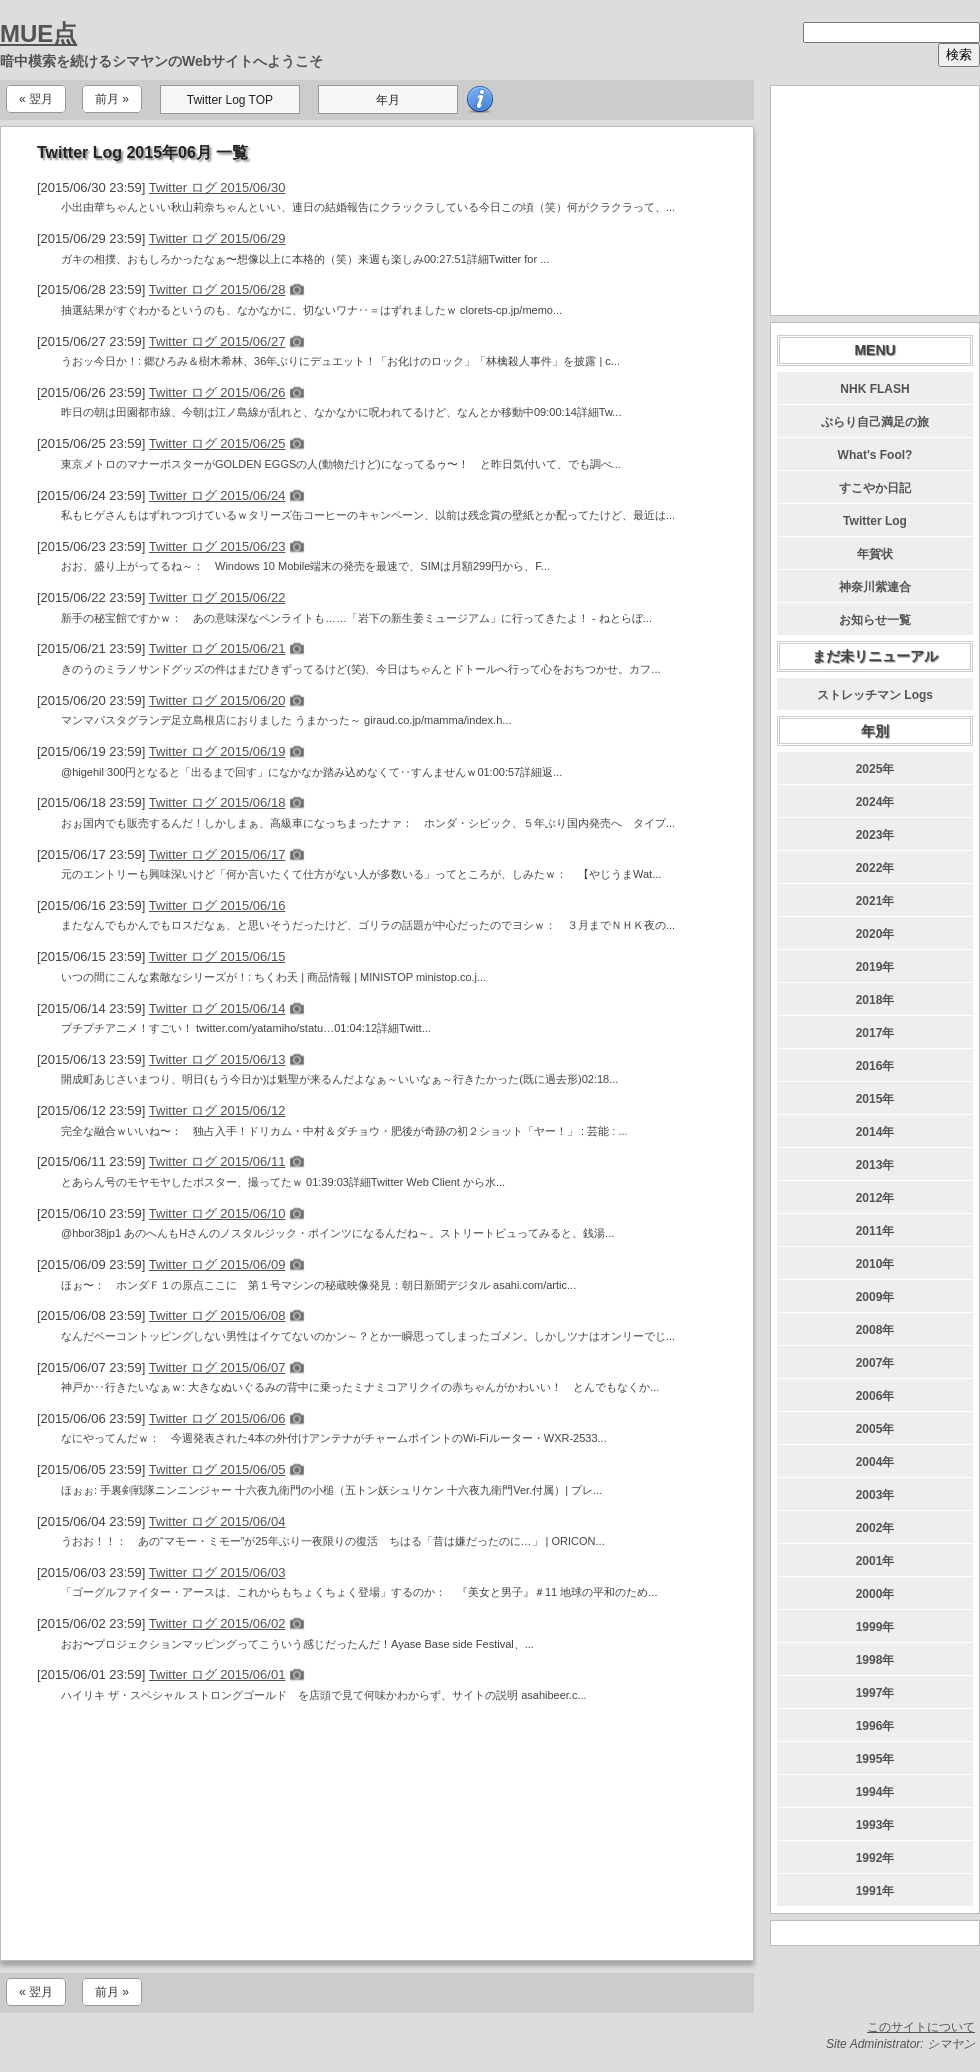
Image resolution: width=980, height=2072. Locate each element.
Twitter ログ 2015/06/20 (217, 700)
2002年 (875, 1528)
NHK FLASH (874, 389)
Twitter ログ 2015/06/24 (217, 495)
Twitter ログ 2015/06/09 (217, 1264)
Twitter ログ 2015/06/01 (217, 1674)
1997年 (875, 1693)
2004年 (875, 1462)
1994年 (875, 1792)
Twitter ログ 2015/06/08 (217, 1315)
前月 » (112, 99)
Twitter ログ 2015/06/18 (217, 802)
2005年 (875, 1429)
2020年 (875, 934)
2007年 (875, 1363)
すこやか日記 (875, 488)
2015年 (875, 1099)
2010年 (875, 1264)
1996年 (875, 1726)
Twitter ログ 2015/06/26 (217, 392)
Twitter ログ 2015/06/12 (217, 1110)
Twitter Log (875, 521)
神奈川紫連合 (875, 587)
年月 (388, 100)
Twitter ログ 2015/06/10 (217, 1213)
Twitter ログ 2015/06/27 (217, 341)
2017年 (875, 1033)
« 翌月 (36, 99)
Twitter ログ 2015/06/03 (217, 1572)
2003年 (875, 1495)
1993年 (875, 1825)
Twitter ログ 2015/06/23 (217, 546)
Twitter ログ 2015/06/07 (217, 1367)
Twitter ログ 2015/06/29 (217, 238)
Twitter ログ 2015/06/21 (217, 648)
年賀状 (875, 554)
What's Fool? (875, 455)
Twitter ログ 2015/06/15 (217, 956)
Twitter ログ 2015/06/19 (217, 751)
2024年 (875, 802)
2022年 (875, 868)
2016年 (875, 1066)
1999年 (875, 1627)
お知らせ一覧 (875, 620)
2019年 (875, 967)
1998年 (875, 1660)
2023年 (875, 835)
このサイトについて (921, 2027)
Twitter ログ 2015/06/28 (217, 289)
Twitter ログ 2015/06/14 (217, 1008)
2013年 (875, 1165)
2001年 (875, 1561)
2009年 (875, 1297)
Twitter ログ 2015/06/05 (217, 1469)
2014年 (875, 1132)
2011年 (875, 1231)
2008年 (875, 1330)
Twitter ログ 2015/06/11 (217, 1161)
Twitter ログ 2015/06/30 (217, 187)
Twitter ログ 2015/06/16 (217, 905)
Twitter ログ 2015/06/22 (217, 597)
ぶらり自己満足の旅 (875, 422)
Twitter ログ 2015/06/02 (217, 1623)
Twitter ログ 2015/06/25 (217, 443)
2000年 (875, 1594)
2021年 (875, 901)
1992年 (875, 1858)
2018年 (875, 1000)
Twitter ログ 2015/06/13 (217, 1059)
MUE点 (38, 33)
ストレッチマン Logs (875, 695)
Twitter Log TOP (230, 100)
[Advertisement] (377, 1836)
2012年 (875, 1198)
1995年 (875, 1759)
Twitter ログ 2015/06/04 (217, 1521)
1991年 (875, 1891)
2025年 (875, 769)
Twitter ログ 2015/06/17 (217, 854)
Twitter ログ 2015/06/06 (217, 1418)
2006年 (875, 1396)
